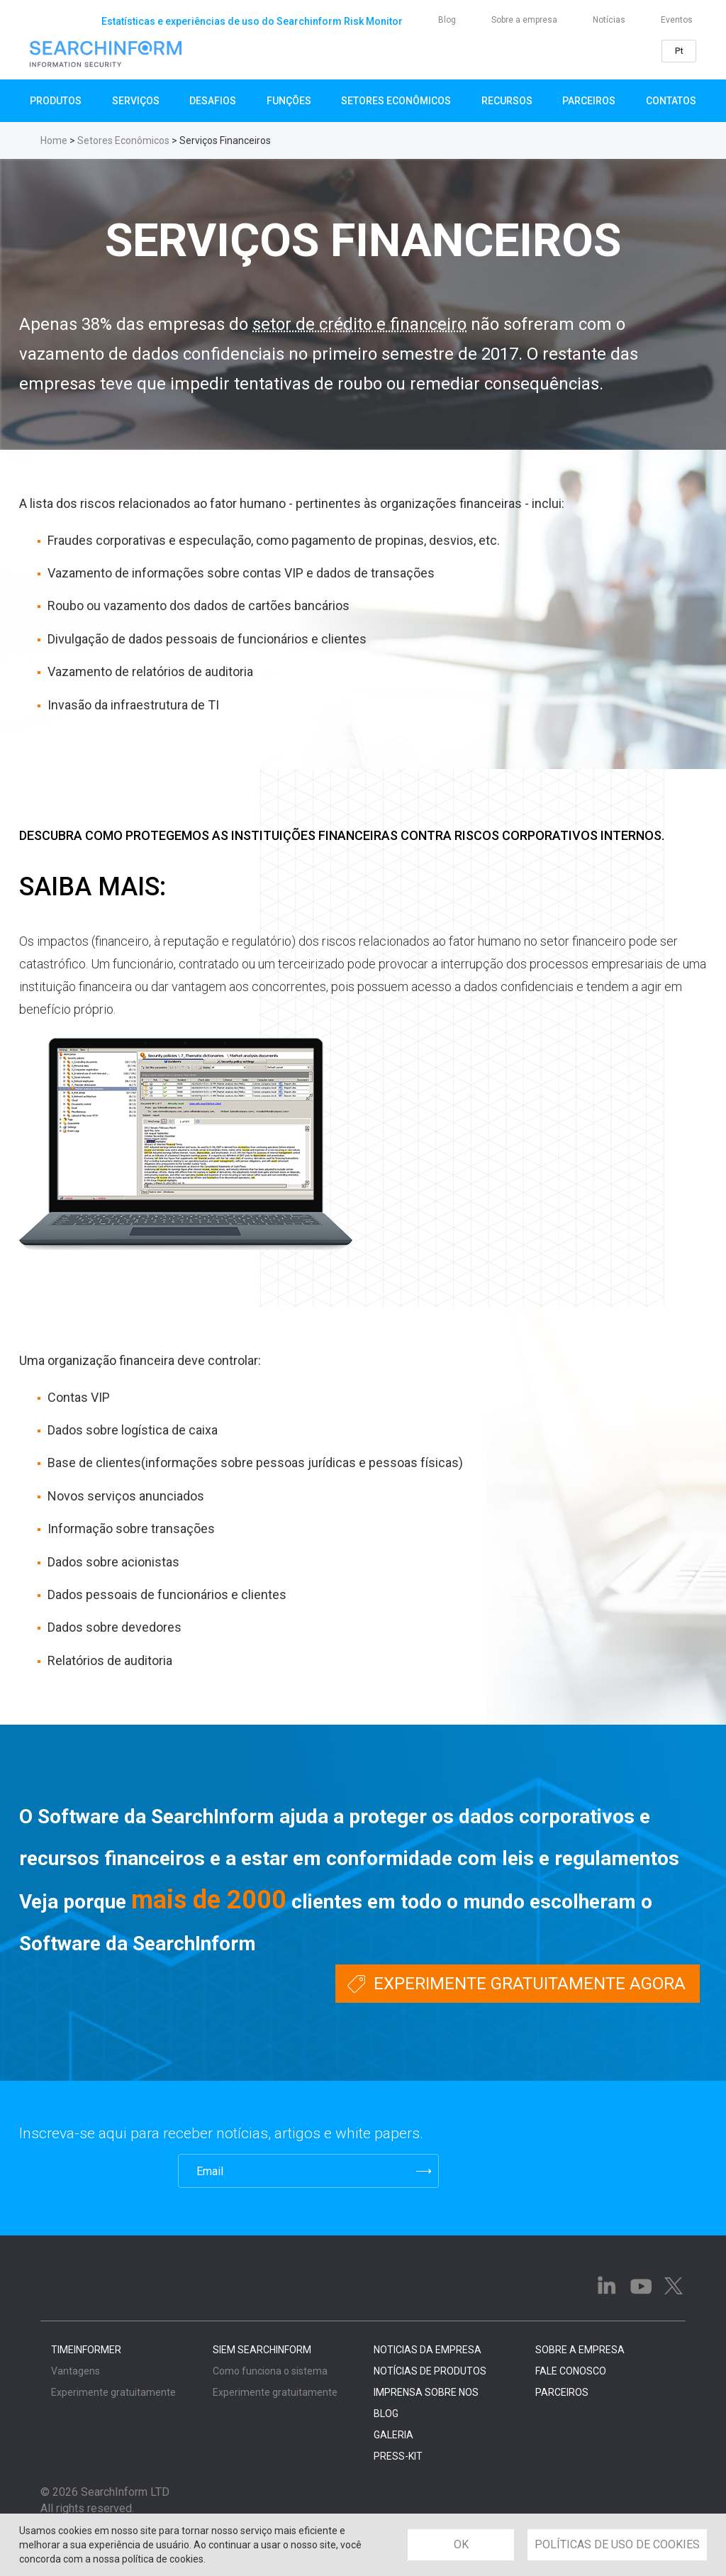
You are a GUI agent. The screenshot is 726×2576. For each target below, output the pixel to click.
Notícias (609, 20)
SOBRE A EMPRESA (580, 2349)
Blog (447, 20)
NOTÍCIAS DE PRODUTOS (430, 2371)
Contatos (671, 100)
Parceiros (588, 100)
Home (53, 140)
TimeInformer (86, 2349)
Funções (289, 100)
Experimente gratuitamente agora (530, 1984)
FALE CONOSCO (570, 2371)
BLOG (386, 2413)
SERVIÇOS (136, 100)
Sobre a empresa (524, 20)
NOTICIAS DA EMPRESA (427, 2349)
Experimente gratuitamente (113, 2392)
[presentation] (89, 2171)
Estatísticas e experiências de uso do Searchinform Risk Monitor (252, 21)
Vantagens (75, 2371)
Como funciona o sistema (270, 2371)
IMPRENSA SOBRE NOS (426, 2392)
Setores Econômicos (396, 100)
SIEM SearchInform (262, 2349)
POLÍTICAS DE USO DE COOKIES (617, 2544)
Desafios (212, 100)
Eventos (677, 20)
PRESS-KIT (398, 2456)
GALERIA (393, 2434)
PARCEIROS (561, 2392)
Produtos (56, 100)
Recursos (506, 100)
